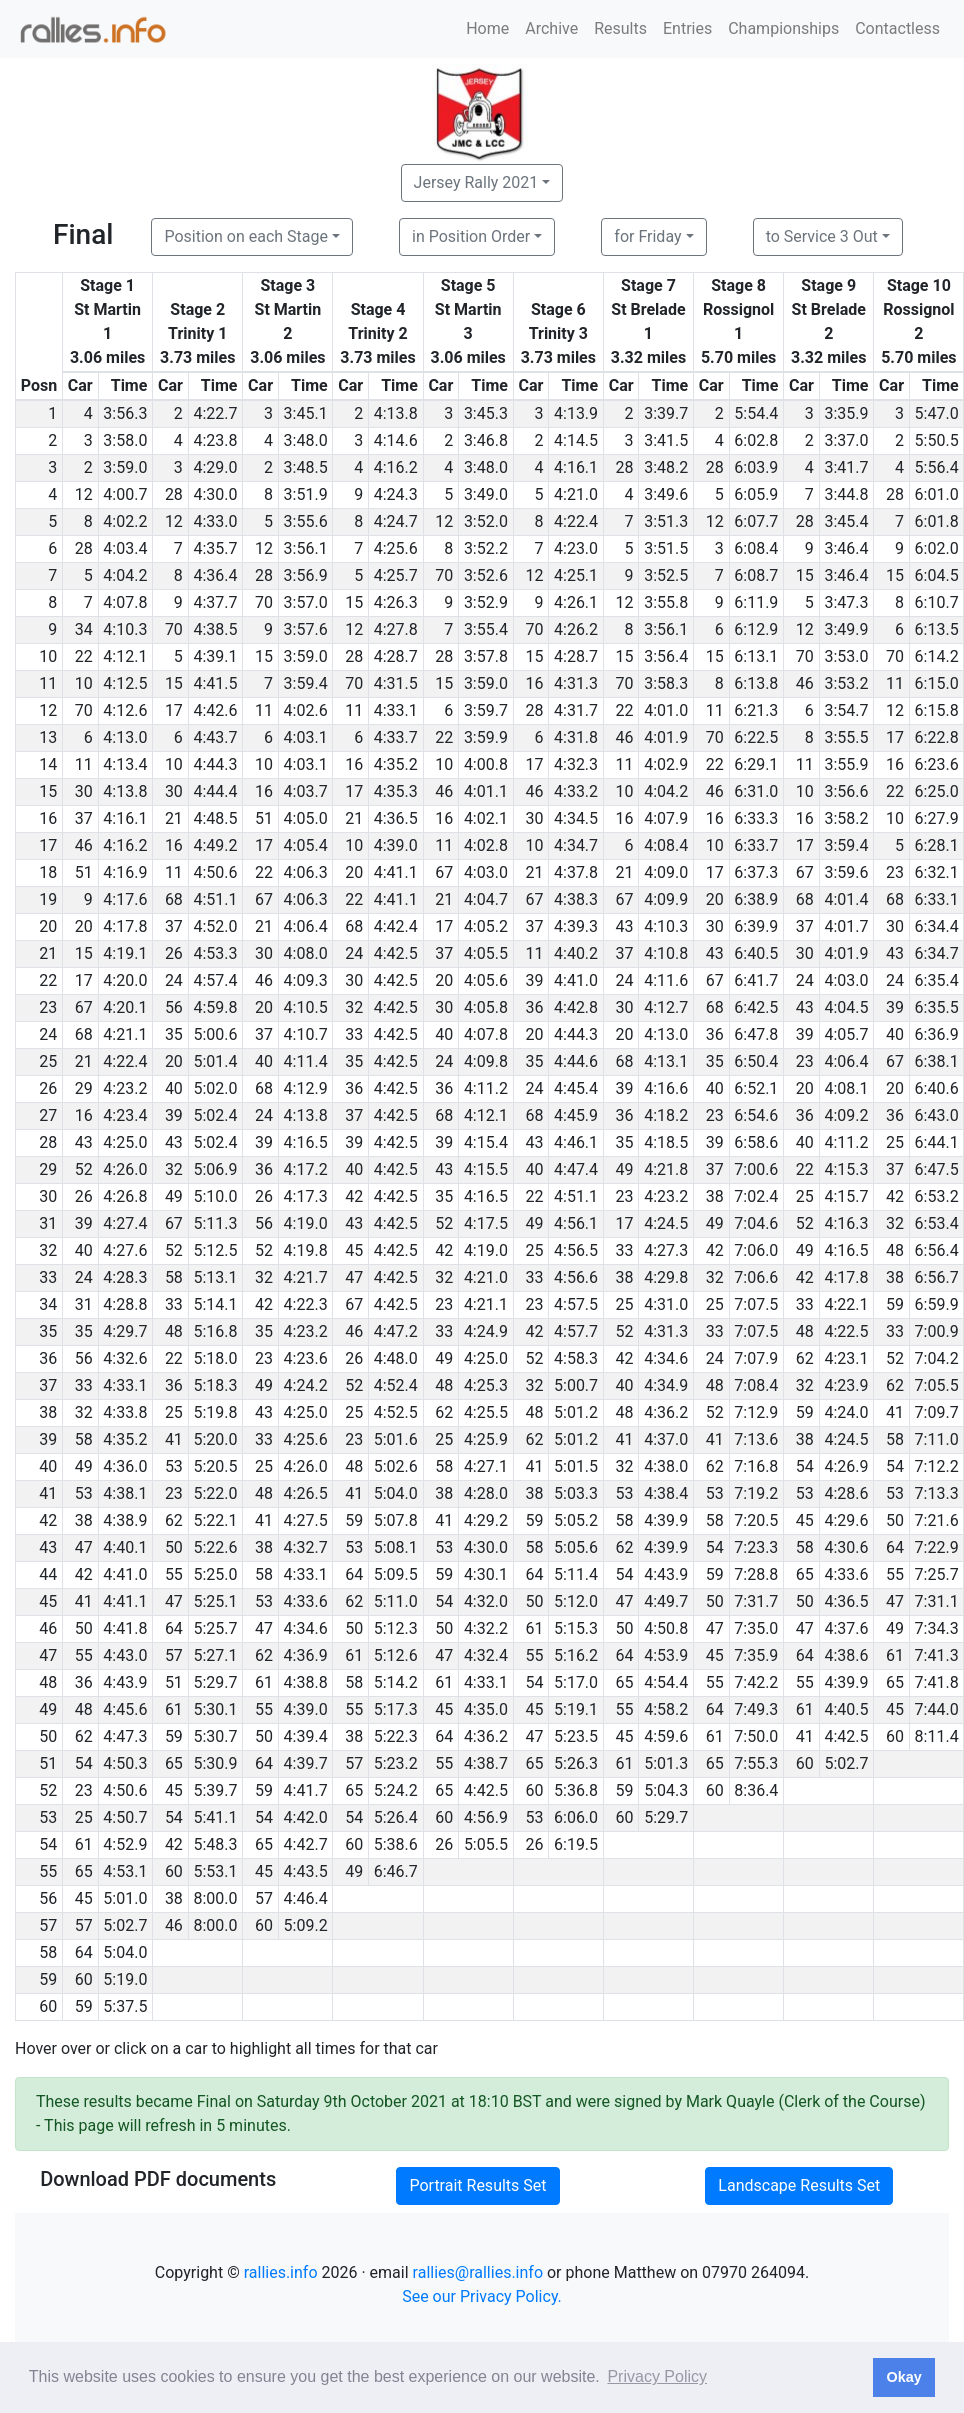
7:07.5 (756, 1304)
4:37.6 (846, 1628)
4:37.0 (666, 1439)
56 (174, 1007)
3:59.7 (486, 710)
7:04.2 (937, 1358)
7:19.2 (756, 1493)
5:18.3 (215, 1385)
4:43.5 (306, 1871)
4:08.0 (306, 953)
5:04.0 (396, 1493)
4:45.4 (576, 1088)
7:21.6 (937, 1520)
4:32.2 (486, 1628)
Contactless (897, 28)
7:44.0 (937, 1709)
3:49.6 (666, 494)
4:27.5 (306, 1520)
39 (534, 980)
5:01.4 (215, 1061)
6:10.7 (937, 602)
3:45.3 (486, 413)
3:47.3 (846, 602)
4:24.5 (666, 1223)
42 (354, 1196)
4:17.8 (125, 926)
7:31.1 (937, 1601)
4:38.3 (576, 899)
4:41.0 (576, 980)
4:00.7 (125, 494)
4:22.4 (576, 521)
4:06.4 (306, 926)
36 (534, 1007)
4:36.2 (666, 1412)
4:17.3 (306, 1196)
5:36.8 (576, 1790)
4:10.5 (306, 1007)
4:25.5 (486, 1412)
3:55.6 (306, 521)
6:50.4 (756, 1061)
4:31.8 (576, 737)
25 (895, 1142)
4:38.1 (125, 1493)
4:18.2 (666, 1115)
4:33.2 (576, 791)
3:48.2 (666, 467)
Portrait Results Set (477, 2185)
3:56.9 (306, 575)
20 (354, 872)
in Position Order (471, 236)
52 (84, 1169)
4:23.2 (125, 1088)
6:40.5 (756, 953)
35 (174, 1034)
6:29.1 (756, 764)
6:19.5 (576, 1844)
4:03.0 (486, 872)
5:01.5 (576, 1466)
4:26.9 (846, 1466)
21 (174, 818)
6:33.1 (937, 899)
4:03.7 (306, 791)
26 (174, 953)
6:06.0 (576, 1817)
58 (174, 1277)
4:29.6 (846, 1520)
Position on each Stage (246, 236)
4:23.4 (125, 1115)
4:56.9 (486, 1817)
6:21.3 (756, 710)
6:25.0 (937, 791)
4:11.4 (306, 1061)
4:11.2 (486, 1088)
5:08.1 (396, 1547)
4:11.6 (666, 980)
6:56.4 (937, 1250)
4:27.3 (666, 1250)
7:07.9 (756, 1358)
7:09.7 (937, 1412)
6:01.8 (937, 521)
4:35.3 (396, 791)
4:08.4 (666, 845)
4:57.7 (576, 1331)
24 (354, 953)
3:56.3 (125, 413)
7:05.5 (937, 1385)
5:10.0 (215, 1196)
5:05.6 (576, 1547)
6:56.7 (937, 1277)
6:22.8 (937, 737)
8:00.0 (215, 1898)
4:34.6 (666, 1358)
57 (174, 1655)
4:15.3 (846, 1169)
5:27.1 (215, 1655)
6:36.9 (937, 1034)
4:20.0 (125, 980)
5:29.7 (215, 1682)
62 (805, 1358)
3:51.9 (306, 494)
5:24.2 (396, 1790)
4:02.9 (666, 764)
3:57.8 (486, 656)
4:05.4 (306, 845)
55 (174, 1574)
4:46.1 (576, 1142)
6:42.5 (756, 1007)
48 (895, 1250)
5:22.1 (215, 1520)
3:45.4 (846, 521)
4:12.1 (125, 656)
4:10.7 (306, 1034)
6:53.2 (937, 1196)
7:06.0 (756, 1250)
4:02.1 (486, 818)
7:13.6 (756, 1439)
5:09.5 (396, 1574)
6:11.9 (756, 602)
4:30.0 (215, 494)
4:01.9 (666, 737)
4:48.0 (396, 1358)
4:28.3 (125, 1277)
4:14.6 (396, 440)
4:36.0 (125, 1466)
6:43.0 (937, 1115)
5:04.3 (666, 1790)
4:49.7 (666, 1601)
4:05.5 (486, 953)
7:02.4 (756, 1196)
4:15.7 (846, 1196)
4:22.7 (215, 413)
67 (444, 872)
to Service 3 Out (822, 236)
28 (625, 467)
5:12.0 (576, 1601)
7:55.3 (756, 1763)
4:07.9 (666, 818)
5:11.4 (576, 1574)
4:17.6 (125, 899)
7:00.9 (937, 1331)
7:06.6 (756, 1277)
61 (534, 1628)
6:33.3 (756, 818)
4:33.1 (396, 710)
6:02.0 (937, 548)
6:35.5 (937, 1007)
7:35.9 (756, 1655)
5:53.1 (215, 1871)
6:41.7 (756, 980)
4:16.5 (306, 1142)
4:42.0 (306, 1817)
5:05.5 (486, 1844)
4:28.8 (125, 1304)
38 (715, 1196)
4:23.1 (846, 1358)
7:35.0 (756, 1628)
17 (174, 710)
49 (625, 1169)
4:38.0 (666, 1466)
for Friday (647, 236)
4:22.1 (846, 1304)
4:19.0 (306, 1223)
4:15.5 (486, 1169)
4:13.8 (396, 413)
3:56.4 (666, 656)
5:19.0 (125, 1979)
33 (354, 1034)
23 (895, 872)
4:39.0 (396, 845)
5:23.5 (576, 1736)
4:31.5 (396, 683)
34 (84, 629)
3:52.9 (486, 602)
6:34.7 (937, 953)
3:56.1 (306, 548)
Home (487, 28)
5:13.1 (215, 1277)
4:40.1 (125, 1547)
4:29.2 (486, 1520)
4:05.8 (486, 1007)
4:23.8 (215, 440)
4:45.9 (576, 1115)
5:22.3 (396, 1736)
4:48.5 (215, 818)
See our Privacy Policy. (482, 2296)
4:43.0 (125, 1655)
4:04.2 (125, 575)
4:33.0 (215, 521)
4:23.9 (846, 1385)
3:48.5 (306, 467)
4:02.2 (125, 521)
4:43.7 (215, 737)
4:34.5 (576, 818)
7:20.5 (756, 1520)
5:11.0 (396, 1601)
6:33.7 (756, 845)
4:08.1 (846, 1088)
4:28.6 (846, 1493)
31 (84, 1304)
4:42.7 (306, 1844)
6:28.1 (937, 845)
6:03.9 (756, 467)
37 (84, 818)
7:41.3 (937, 1655)
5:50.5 (937, 440)
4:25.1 (576, 575)
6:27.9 (937, 818)
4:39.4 (306, 1736)
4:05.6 (486, 980)
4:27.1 (486, 1466)
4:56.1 (576, 1223)
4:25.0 (125, 1142)
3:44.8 (846, 494)
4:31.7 (576, 710)
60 (895, 1736)
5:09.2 (306, 1925)
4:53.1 (125, 1871)
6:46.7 (396, 1871)
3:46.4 (846, 548)
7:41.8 (937, 1682)
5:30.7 (215, 1736)
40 (444, 1034)
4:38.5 (215, 629)
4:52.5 (396, 1412)
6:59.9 (937, 1304)
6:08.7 (756, 575)
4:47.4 (576, 1169)
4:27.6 (125, 1250)
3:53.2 (846, 683)
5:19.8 (215, 1412)
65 (805, 1574)
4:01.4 (846, 899)
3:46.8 (486, 440)
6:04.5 (937, 575)
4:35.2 (396, 764)
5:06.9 (215, 1169)
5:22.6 (215, 1547)
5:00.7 (576, 1385)
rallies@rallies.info (478, 2272)
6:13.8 (756, 683)
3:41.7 (846, 467)
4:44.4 (215, 791)
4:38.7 (486, 1763)
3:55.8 (666, 602)
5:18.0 (215, 1358)
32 (354, 1007)
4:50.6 (215, 872)
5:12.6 (396, 1655)
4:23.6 (306, 1358)
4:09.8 (486, 1061)
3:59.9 (486, 737)
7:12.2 (937, 1466)
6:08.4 (756, 548)
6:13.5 (937, 629)
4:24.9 (486, 1331)
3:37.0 (846, 440)
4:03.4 (125, 548)
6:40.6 (937, 1088)
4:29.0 (215, 467)
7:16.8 (756, 1466)
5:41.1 (215, 1817)
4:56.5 (576, 1250)
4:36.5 (396, 818)
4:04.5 (846, 1007)
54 (805, 1466)
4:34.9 (666, 1385)
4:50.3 (125, 1763)
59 (895, 1304)
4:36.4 (215, 575)
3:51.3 (666, 521)
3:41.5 (666, 440)
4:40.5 (846, 1709)
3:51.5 (666, 548)
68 (174, 899)
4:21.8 (666, 1169)
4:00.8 (486, 764)
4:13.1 (666, 1061)
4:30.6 (846, 1547)
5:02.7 (846, 1763)
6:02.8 (756, 440)
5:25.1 (215, 1601)
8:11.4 (937, 1736)
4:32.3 (576, 764)
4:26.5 (306, 1493)
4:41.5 (215, 683)
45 (354, 1250)
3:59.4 (306, 683)
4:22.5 (846, 1331)
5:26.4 (396, 1817)
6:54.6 (756, 1115)
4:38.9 (125, 1520)
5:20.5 (215, 1466)
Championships (783, 28)
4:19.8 (306, 1250)
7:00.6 (756, 1169)
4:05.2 (486, 926)
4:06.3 (306, 872)
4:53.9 (666, 1655)
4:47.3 (125, 1736)
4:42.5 (396, 953)
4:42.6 (215, 710)
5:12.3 (396, 1628)
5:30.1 (215, 1709)
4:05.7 (846, 1034)
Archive (551, 28)
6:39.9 (756, 926)
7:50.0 (756, 1736)
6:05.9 (756, 494)
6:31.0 (756, 791)
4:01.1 (486, 791)
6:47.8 (756, 1034)
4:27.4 (125, 1223)
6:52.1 (756, 1088)
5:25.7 (215, 1628)
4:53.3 (215, 953)
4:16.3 (846, 1223)
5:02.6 (396, 1466)
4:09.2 (846, 1115)
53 (174, 1466)
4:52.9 (125, 1844)
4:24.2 (306, 1385)
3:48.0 (306, 440)
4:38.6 (846, 1655)
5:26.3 (576, 1763)
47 (354, 1277)
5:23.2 (396, 1763)
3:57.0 (306, 602)
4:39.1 (215, 656)
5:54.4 (756, 413)
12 (84, 494)
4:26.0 (125, 1169)
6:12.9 (756, 629)
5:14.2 (396, 1682)
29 (84, 1088)
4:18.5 (666, 1142)
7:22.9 (937, 1547)
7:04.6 (756, 1223)
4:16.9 (125, 872)
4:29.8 (666, 1277)
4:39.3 (576, 926)
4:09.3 (306, 980)
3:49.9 (846, 629)
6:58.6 (756, 1142)
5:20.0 (215, 1439)
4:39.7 (306, 1763)
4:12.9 (306, 1088)
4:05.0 (306, 818)
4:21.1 (125, 1034)
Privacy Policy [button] (657, 2376)
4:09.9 (666, 899)
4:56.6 (576, 1277)
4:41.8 (125, 1628)
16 (534, 683)
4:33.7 (396, 737)
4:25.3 (486, 1385)
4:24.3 (396, 494)
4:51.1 (215, 899)
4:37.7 (215, 602)
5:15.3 (576, 1628)
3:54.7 (846, 710)
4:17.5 (486, 1223)
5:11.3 (215, 1223)
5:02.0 (215, 1088)
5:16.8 (215, 1331)
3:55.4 (486, 629)
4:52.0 (215, 926)
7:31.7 (756, 1601)
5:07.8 (396, 1520)
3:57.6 (306, 629)
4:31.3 (576, 683)
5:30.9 (215, 1763)
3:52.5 (666, 575)
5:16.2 (576, 1655)
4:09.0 (666, 872)
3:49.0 (486, 494)
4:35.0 (486, 1709)
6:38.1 (937, 1061)
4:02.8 (486, 845)
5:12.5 (215, 1250)
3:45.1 (306, 413)
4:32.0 (486, 1601)
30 (84, 791)
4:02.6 (306, 710)
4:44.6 (576, 1061)
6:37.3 (756, 872)
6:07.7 (756, 521)
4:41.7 (306, 1790)
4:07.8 (125, 602)
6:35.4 (937, 980)
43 (625, 926)
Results (620, 28)
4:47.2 (396, 1331)
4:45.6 (125, 1709)
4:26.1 (576, 602)
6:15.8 (937, 710)
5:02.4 (215, 1115)
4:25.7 (396, 575)
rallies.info (281, 2272)
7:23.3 (756, 1547)
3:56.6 (846, 791)
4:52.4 (396, 1385)
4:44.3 (215, 764)
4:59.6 (666, 1736)
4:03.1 (306, 737)
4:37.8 (576, 872)
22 (84, 656)
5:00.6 (215, 1034)
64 (895, 1547)
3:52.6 (486, 575)
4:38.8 (306, 1682)
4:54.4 (666, 1682)
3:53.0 (846, 656)
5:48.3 (215, 1844)
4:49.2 (215, 845)
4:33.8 (125, 1412)
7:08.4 (756, 1385)
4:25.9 (486, 1439)
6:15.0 (937, 683)
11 (895, 683)
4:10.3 (125, 629)
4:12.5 (125, 683)
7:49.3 (756, 1709)
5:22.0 (215, 1493)
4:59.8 (215, 1007)
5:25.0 (215, 1574)
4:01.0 (666, 710)
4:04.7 (486, 899)
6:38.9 (756, 899)
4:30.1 (486, 1574)
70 (444, 575)
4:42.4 (396, 926)
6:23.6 (937, 764)
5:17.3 (396, 1709)
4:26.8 (125, 1196)
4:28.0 (486, 1493)
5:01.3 (666, 1763)
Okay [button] (903, 2377)
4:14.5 (576, 440)
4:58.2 (666, 1709)
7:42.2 (756, 1682)
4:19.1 (125, 953)
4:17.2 (306, 1169)
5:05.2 (576, 1520)
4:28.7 (396, 656)
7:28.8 (756, 1574)
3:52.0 (486, 521)
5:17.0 (576, 1682)
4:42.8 (576, 1007)
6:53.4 (937, 1223)
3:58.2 (846, 818)
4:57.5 (576, 1304)
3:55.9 (846, 764)
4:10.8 (666, 953)
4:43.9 (666, 1574)
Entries (687, 28)
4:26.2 (576, 629)
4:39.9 (666, 1520)
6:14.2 (937, 656)
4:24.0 (846, 1412)
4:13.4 (125, 764)
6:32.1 (937, 872)
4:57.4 (215, 980)
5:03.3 (576, 1493)
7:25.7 (937, 1574)
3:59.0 (125, 467)
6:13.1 (756, 656)
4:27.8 (396, 629)
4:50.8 (666, 1628)
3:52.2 (486, 548)
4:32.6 (125, 1358)
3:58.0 (125, 440)
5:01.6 (396, 1439)
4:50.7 (125, 1817)
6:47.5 (937, 1169)
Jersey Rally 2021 (476, 182)
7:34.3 (937, 1628)
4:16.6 (666, 1088)
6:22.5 (756, 737)
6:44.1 (937, 1142)
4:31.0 (666, 1304)
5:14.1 (215, 1304)
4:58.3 (576, 1358)
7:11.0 (937, 1439)
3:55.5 (846, 737)
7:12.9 (756, 1412)
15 (805, 575)
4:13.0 (125, 737)
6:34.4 (937, 926)
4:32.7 (306, 1547)
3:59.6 (846, 872)
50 (895, 1520)
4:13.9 (576, 413)
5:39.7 (215, 1790)
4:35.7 (215, 548)
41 (895, 1412)
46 (805, 683)
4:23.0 (576, 548)
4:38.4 (666, 1493)
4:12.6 (125, 710)
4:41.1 (396, 872)
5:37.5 (125, 2006)
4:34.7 (576, 845)
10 (84, 683)
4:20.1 (125, 1007)
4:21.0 (576, 494)
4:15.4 (486, 1142)
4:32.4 (486, 1655)
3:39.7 (666, 413)
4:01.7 (846, 926)
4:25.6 (396, 548)
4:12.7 (666, 1007)
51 (264, 818)
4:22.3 (306, 1304)
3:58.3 (666, 683)
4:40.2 (576, 953)
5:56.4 (937, 467)
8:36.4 (756, 1790)
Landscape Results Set (799, 2185)
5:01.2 (576, 1412)
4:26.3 (396, 602)
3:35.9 (846, 413)
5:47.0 (937, 413)
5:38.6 (396, 1844)
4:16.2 (396, 467)
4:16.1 (576, 467)
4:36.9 (306, 1655)
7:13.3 (937, 1493)
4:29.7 (125, 1331)
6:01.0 (937, 494)
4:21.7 (306, 1277)
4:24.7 (396, 521)
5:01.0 (125, 1898)
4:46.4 (306, 1898)
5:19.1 (576, 1709)
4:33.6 (846, 1574)
